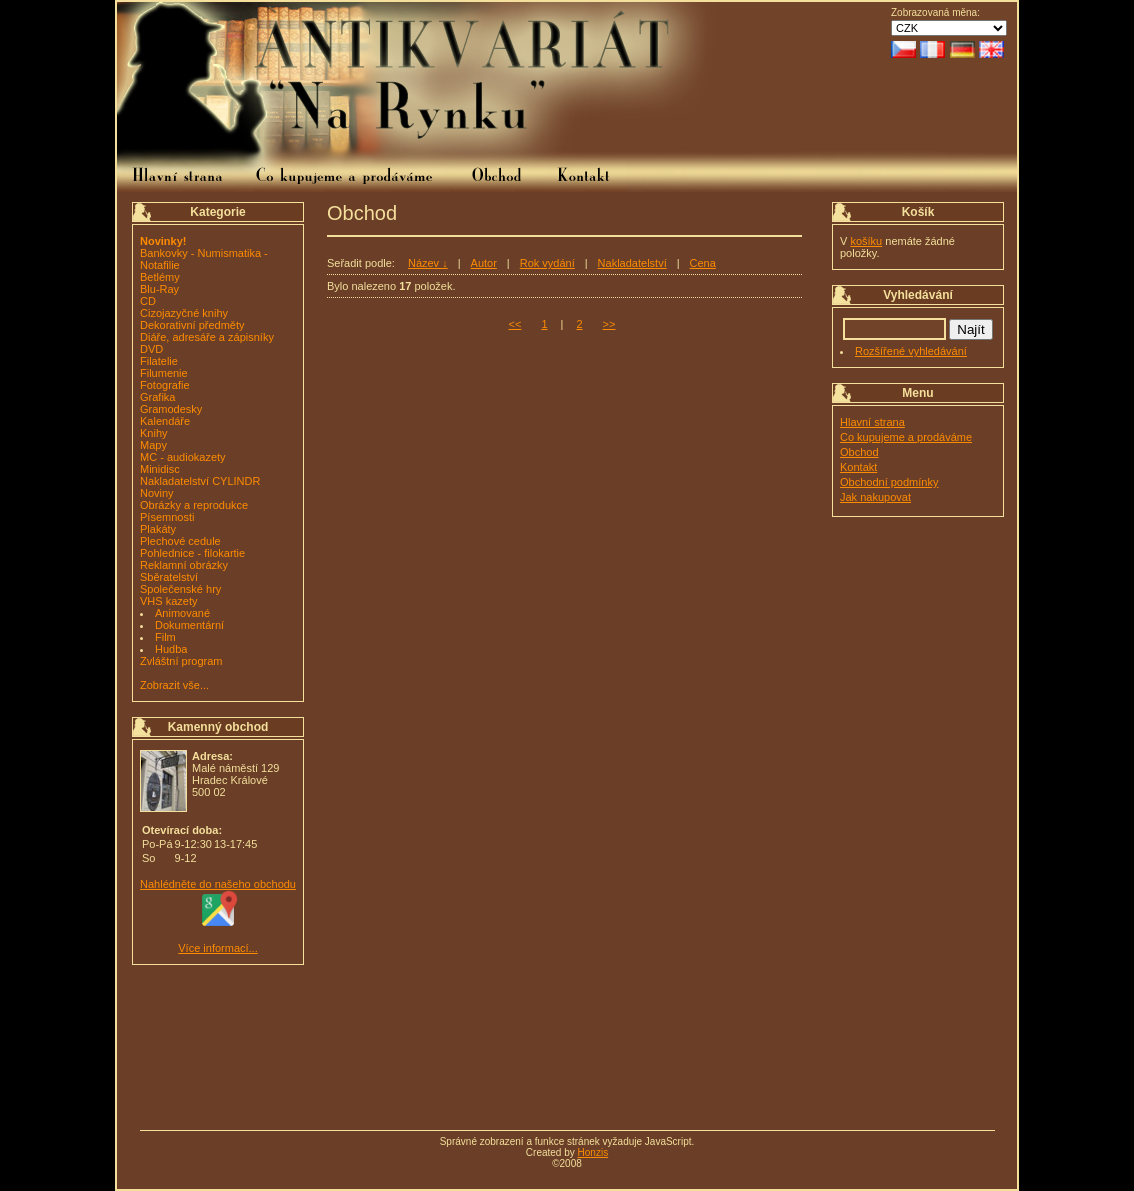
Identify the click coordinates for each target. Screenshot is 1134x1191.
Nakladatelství (632, 263)
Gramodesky (171, 409)
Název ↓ (428, 263)
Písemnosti (167, 517)
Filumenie (164, 373)
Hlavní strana (872, 422)
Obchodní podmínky (889, 482)
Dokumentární (189, 625)
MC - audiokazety (183, 457)
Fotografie (165, 385)
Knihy (154, 433)
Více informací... (217, 948)
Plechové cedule (180, 541)
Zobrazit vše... (174, 685)
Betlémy (160, 277)
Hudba (171, 649)
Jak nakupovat (875, 497)
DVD (151, 349)
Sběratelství (169, 577)
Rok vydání (547, 263)
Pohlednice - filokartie (192, 553)
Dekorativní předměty (192, 325)
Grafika (157, 397)
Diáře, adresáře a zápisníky (207, 337)
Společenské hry (180, 589)
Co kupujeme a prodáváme (906, 437)
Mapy (153, 445)
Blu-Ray (159, 289)
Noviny (157, 493)
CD (148, 301)
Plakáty (158, 529)
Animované (182, 613)
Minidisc (160, 469)
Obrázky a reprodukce (194, 505)
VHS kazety (168, 601)
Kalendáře (165, 421)
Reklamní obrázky (184, 565)
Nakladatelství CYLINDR (200, 481)
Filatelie (159, 361)
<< (515, 324)
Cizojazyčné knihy (184, 313)
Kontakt (858, 467)
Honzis (593, 1152)
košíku (866, 241)
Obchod (859, 452)
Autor (484, 263)
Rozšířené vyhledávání (911, 351)
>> (609, 324)
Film (165, 637)
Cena (703, 263)
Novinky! (163, 241)
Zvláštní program (181, 661)
